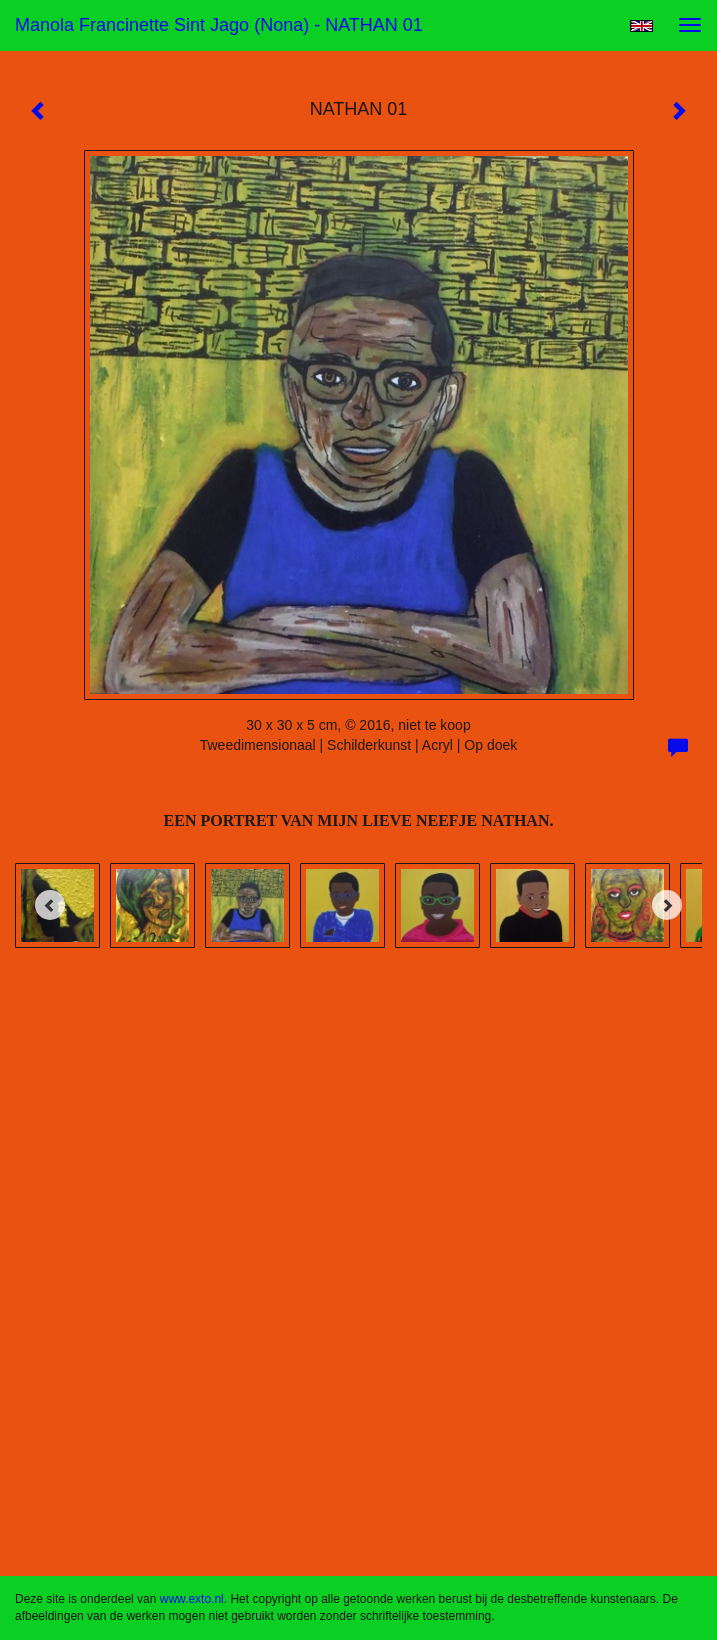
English (641, 26)
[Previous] (50, 905)
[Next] (667, 905)
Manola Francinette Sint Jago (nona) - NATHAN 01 (219, 25)
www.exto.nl (192, 1599)
